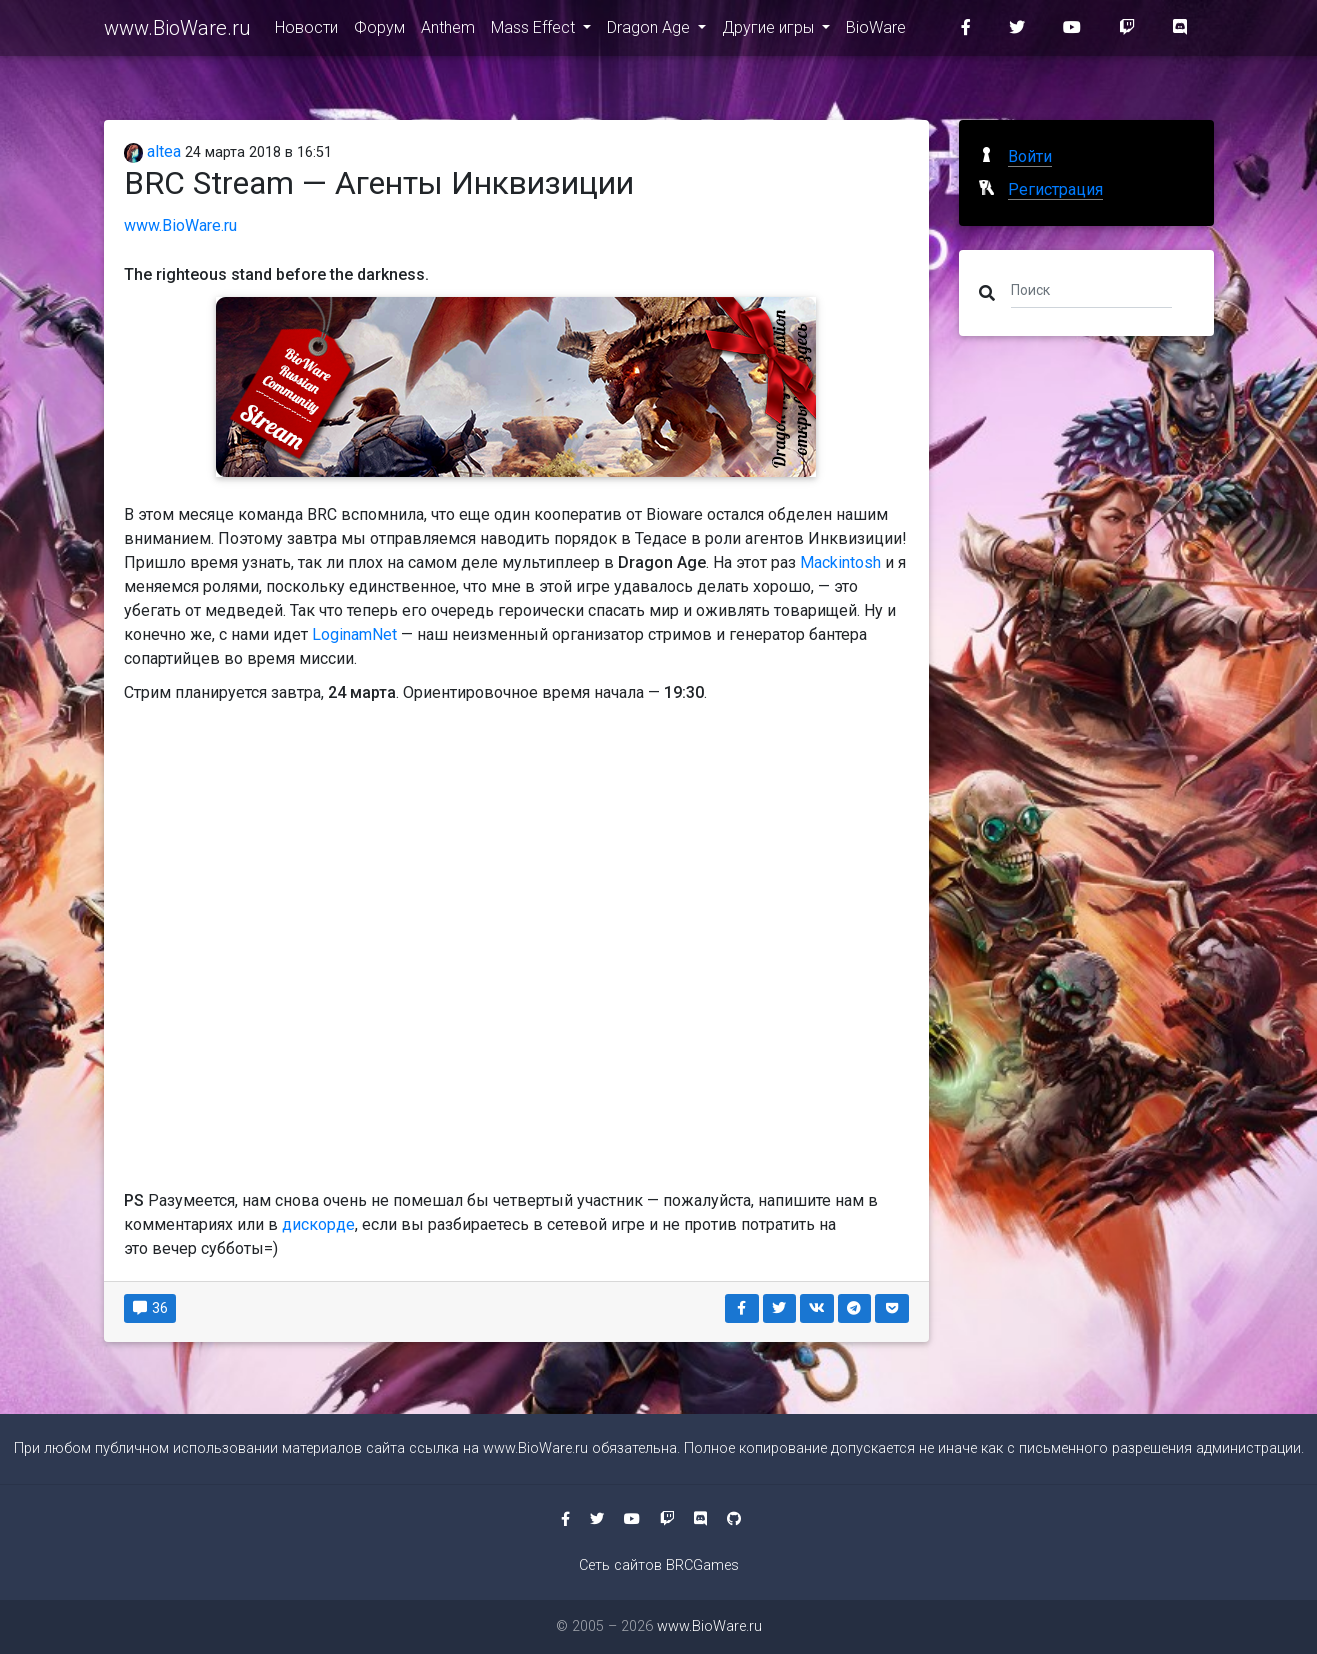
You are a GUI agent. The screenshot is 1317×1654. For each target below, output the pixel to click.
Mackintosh (840, 562)
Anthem (448, 31)
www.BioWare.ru (177, 32)
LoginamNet (354, 634)
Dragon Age (650, 31)
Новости (306, 31)
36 (150, 1308)
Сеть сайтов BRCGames (659, 1565)
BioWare (876, 31)
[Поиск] (1091, 289)
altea (153, 151)
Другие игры (770, 31)
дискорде (318, 1224)
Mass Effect (535, 31)
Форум (379, 31)
